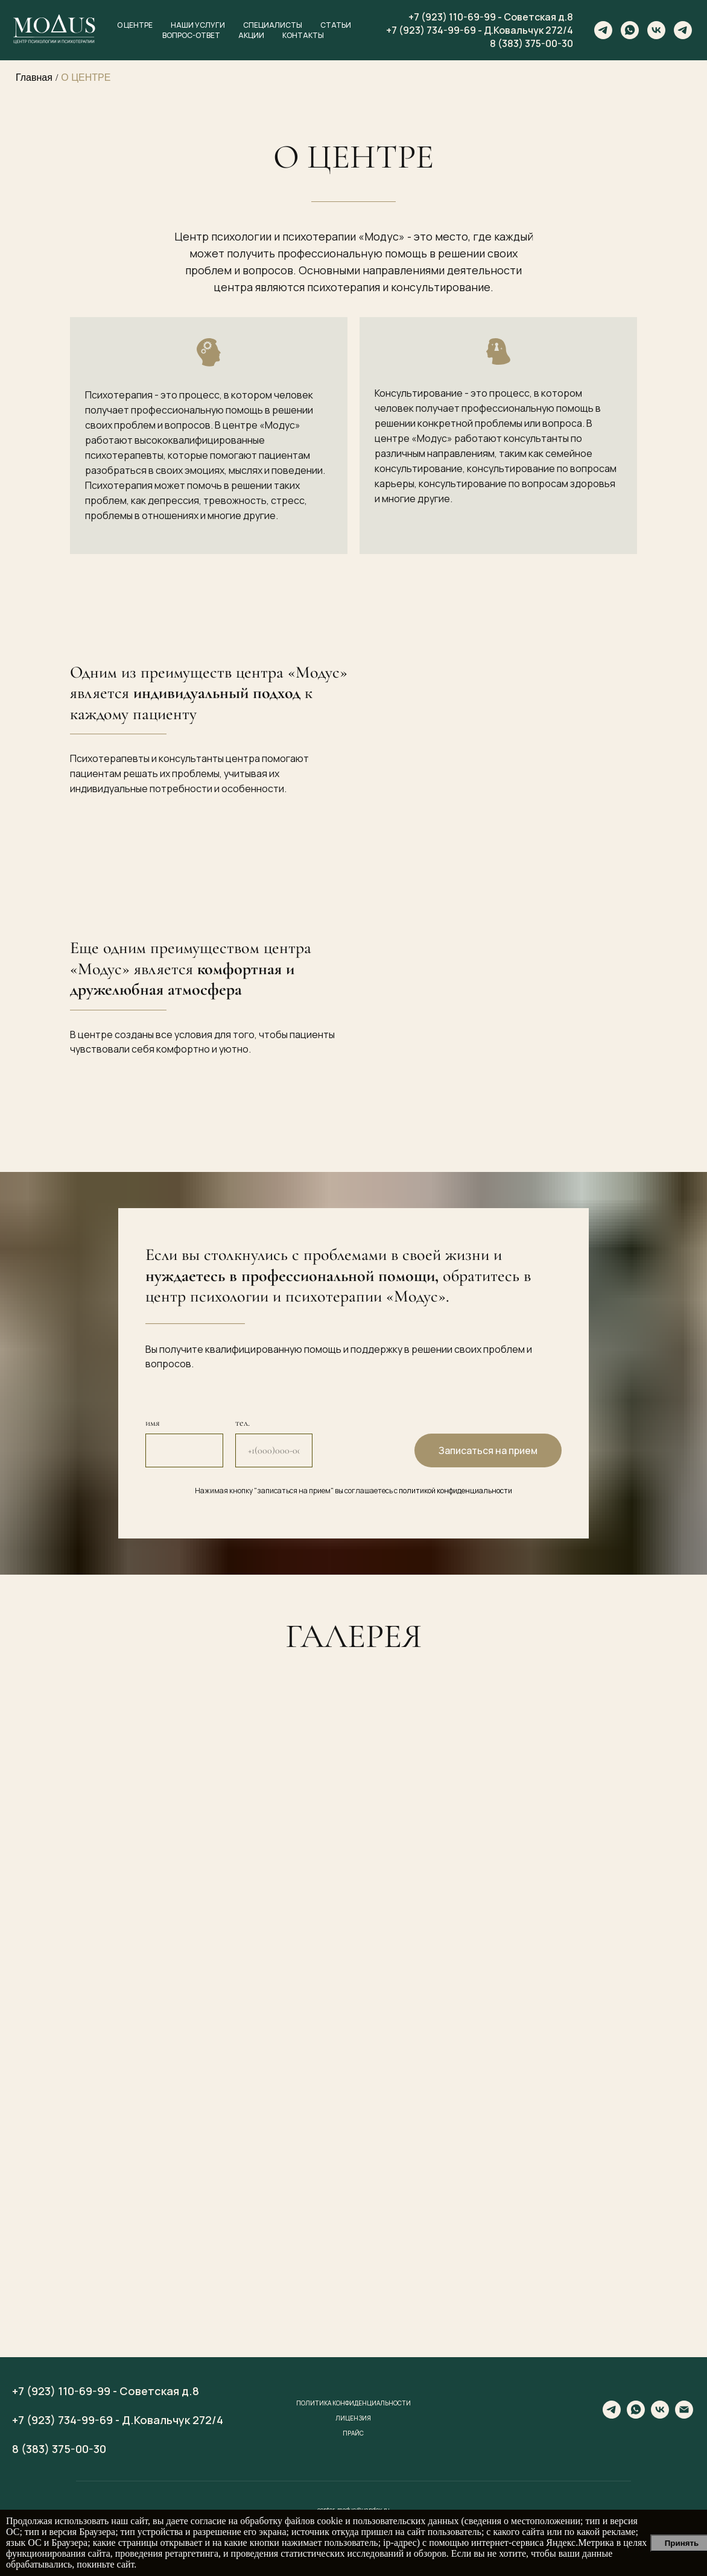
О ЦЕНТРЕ (85, 77)
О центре (135, 25)
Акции (251, 35)
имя (152, 1423)
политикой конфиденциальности (455, 1490)
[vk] (656, 30)
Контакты (303, 35)
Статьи (335, 25)
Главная (34, 77)
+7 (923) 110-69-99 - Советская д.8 (490, 17)
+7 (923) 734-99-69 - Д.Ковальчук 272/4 (479, 30)
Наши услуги (198, 25)
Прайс (353, 2433)
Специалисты (272, 25)
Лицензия (353, 2418)
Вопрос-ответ (191, 35)
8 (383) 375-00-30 (531, 43)
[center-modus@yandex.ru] (684, 2415)
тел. (242, 1423)
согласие (208, 2521)
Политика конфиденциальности (353, 2403)
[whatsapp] (630, 30)
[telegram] (603, 30)
